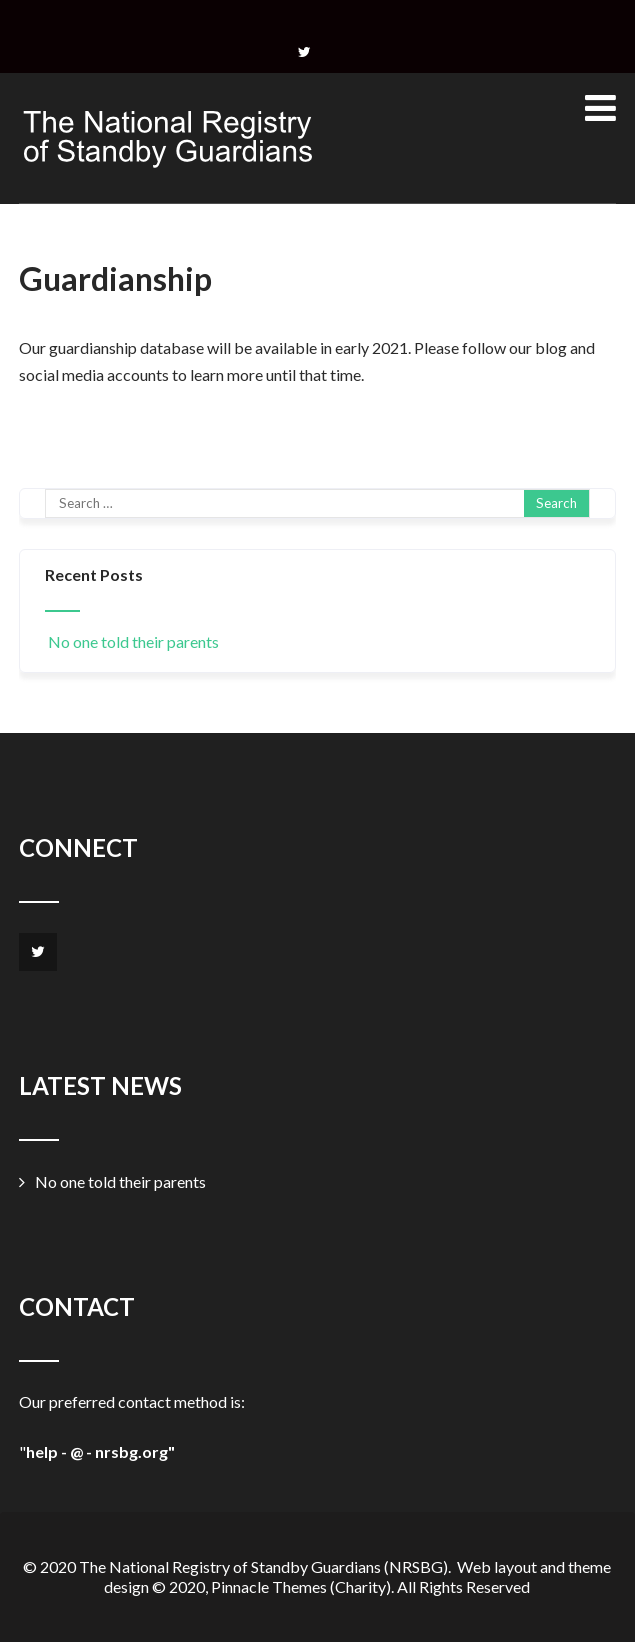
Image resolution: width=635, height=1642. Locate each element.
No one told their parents (132, 641)
